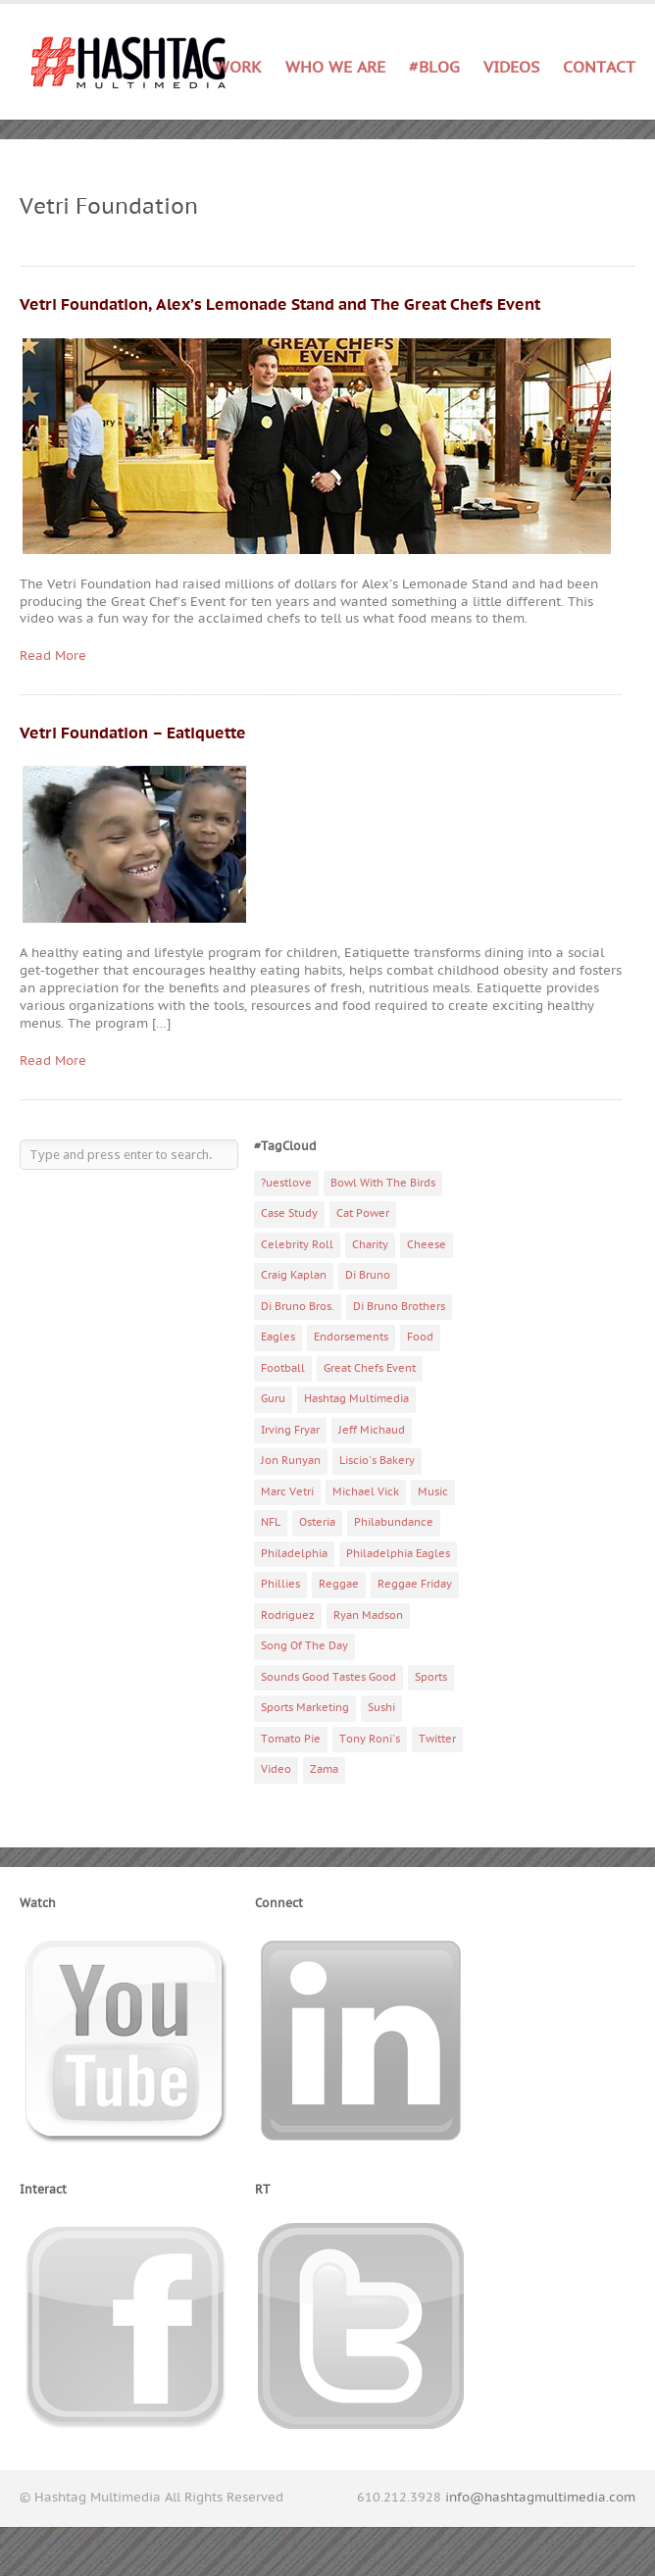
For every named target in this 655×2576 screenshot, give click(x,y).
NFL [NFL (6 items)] (270, 1522)
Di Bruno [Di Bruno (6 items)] (367, 1275)
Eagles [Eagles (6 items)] (278, 1337)
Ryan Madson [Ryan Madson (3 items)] (368, 1615)
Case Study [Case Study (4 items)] (289, 1213)
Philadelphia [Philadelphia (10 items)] (294, 1553)
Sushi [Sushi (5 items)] (381, 1707)
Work (238, 68)
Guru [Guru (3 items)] (273, 1398)
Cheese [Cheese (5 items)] (426, 1244)
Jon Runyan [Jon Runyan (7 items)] (291, 1460)
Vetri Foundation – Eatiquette (133, 733)
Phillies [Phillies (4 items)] (280, 1584)
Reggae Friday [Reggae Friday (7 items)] (415, 1584)
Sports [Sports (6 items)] (431, 1677)
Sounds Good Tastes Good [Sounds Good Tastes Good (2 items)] (328, 1677)
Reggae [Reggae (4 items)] (339, 1584)
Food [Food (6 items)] (420, 1337)
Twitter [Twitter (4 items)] (437, 1739)
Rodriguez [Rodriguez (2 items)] (288, 1615)
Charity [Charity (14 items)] (370, 1244)
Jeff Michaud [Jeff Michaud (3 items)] (371, 1430)
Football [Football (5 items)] (283, 1368)
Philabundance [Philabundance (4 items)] (393, 1522)
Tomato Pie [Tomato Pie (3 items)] (291, 1739)
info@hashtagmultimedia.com (540, 2497)
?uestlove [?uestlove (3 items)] (286, 1183)
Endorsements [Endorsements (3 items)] (351, 1337)
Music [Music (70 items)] (433, 1492)
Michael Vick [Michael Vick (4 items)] (365, 1492)
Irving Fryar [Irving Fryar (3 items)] (290, 1430)
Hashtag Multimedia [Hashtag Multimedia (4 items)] (356, 1398)
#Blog (434, 67)
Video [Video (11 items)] (276, 1769)
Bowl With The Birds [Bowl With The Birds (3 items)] (382, 1183)
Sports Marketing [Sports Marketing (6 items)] (305, 1707)
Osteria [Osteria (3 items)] (317, 1522)
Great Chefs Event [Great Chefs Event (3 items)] (370, 1368)
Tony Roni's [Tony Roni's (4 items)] (369, 1739)
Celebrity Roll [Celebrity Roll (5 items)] (297, 1244)
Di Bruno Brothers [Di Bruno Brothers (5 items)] (399, 1306)
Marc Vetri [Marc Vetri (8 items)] (287, 1492)
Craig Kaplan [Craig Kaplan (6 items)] (294, 1275)
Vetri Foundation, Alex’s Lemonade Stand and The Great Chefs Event (280, 305)
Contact (599, 67)
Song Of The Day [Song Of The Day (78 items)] (304, 1646)
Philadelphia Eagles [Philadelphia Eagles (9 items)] (398, 1553)
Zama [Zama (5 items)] (324, 1769)
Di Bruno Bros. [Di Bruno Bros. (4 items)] (297, 1306)
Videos (511, 67)
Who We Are (335, 67)
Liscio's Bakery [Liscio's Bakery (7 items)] (377, 1460)
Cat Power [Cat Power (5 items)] (362, 1213)
